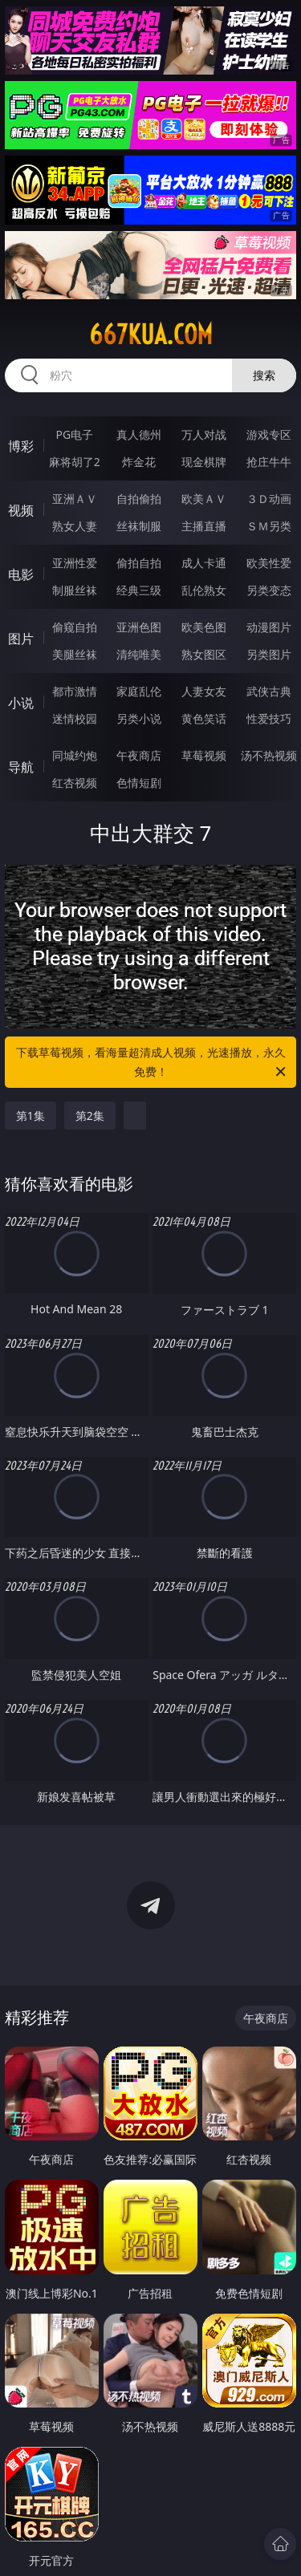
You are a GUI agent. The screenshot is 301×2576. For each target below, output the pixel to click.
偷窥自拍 (74, 627)
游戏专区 (268, 434)
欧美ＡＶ (203, 498)
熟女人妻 (74, 525)
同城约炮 (74, 755)
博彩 (21, 446)
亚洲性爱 (74, 562)
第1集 (30, 1115)
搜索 (264, 375)
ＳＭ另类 (268, 525)
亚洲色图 (138, 627)
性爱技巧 (268, 718)
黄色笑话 (203, 718)
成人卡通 (203, 562)
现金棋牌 (203, 461)
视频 (21, 510)
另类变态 (268, 590)
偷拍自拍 (138, 562)
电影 (21, 574)
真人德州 (138, 434)
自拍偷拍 (138, 498)
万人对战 (203, 434)
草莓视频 (203, 755)
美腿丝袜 (74, 654)
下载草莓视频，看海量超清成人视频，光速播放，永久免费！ (152, 1063)
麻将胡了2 (74, 461)
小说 (21, 703)
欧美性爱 (268, 562)
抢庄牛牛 (268, 461)
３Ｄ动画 (268, 498)
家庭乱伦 (138, 691)
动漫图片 (268, 627)
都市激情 (74, 691)
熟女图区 (203, 654)
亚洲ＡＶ (74, 498)
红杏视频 (74, 782)
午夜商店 (138, 755)
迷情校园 (74, 718)
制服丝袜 (74, 590)
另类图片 (268, 654)
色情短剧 (138, 782)
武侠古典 (268, 691)
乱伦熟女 (203, 590)
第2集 (89, 1115)
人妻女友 (203, 691)
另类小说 (138, 718)
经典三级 (138, 590)
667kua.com (151, 334)
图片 (21, 638)
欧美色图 (203, 627)
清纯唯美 (138, 654)
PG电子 (74, 434)
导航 (21, 767)
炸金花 (139, 461)
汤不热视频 (269, 755)
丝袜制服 (138, 525)
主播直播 (203, 525)
